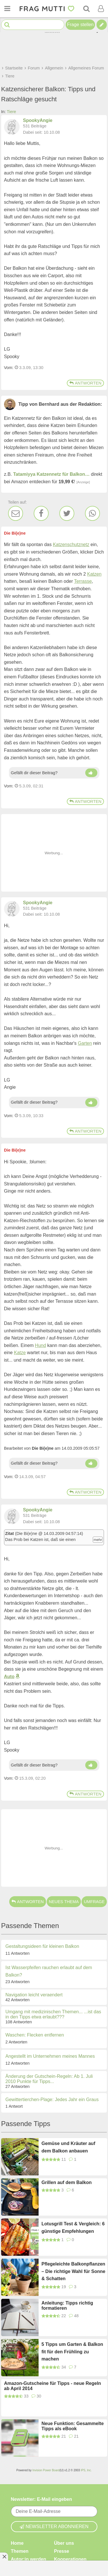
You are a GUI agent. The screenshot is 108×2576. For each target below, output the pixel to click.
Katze (20, 1352)
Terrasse (83, 581)
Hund (40, 1345)
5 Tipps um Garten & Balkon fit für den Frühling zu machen (72, 2351)
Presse (61, 2551)
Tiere (11, 111)
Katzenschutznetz (71, 544)
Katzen (94, 574)
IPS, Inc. (86, 2470)
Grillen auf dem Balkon (66, 2182)
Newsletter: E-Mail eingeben (41, 2499)
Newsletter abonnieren (54, 2526)
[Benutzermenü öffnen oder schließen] (101, 8)
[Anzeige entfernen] (4, 2556)
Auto (9, 1676)
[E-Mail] (15, 513)
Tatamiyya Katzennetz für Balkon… (51, 474)
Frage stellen (80, 24)
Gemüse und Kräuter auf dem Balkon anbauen (68, 2147)
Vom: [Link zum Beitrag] (9, 367)
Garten (85, 1043)
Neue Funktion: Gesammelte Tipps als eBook (72, 2426)
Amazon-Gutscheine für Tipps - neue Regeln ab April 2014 (52, 2386)
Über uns (64, 2543)
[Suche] (86, 8)
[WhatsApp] (92, 513)
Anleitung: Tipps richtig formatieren (67, 2306)
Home (17, 2543)
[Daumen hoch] (91, 772)
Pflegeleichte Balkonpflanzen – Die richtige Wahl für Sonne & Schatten (73, 2271)
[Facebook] (41, 513)
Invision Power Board (46, 2470)
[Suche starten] (7, 25)
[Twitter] (66, 513)
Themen (20, 2551)
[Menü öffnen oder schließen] (7, 8)
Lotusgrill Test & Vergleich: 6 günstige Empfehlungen (73, 2227)
